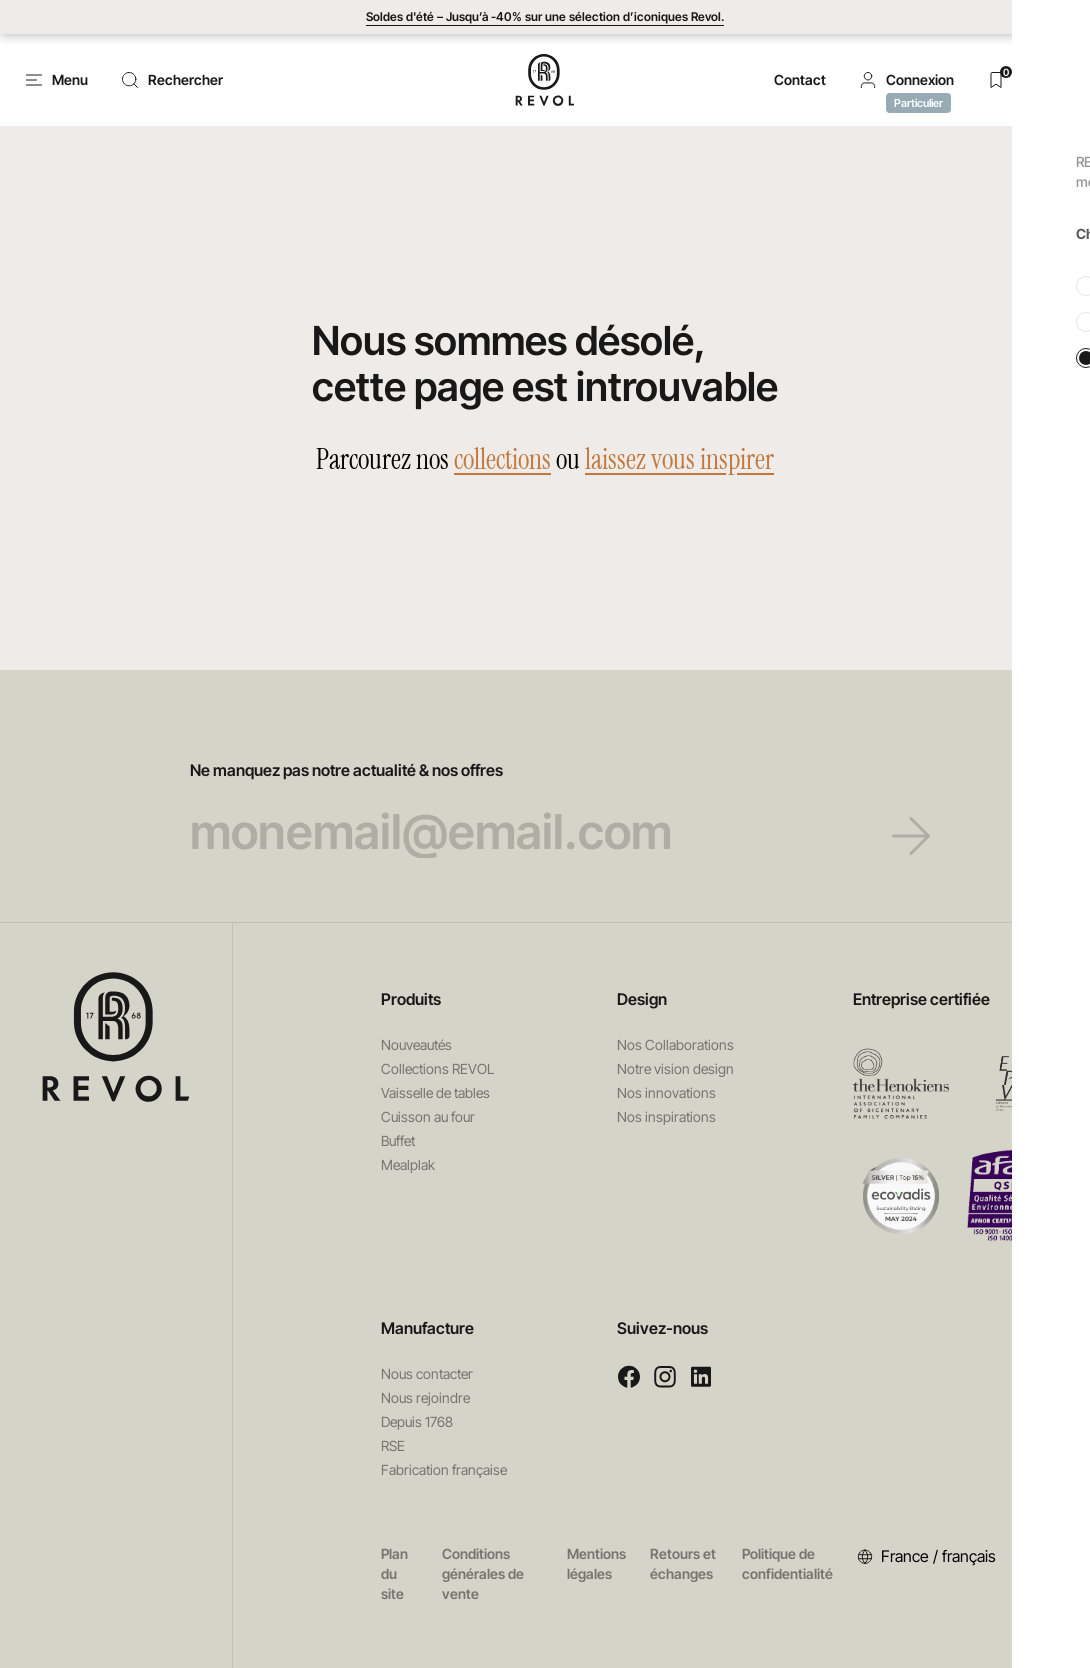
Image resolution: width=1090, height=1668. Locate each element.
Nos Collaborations (675, 1044)
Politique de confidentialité (787, 1563)
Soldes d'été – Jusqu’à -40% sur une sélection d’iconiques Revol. (545, 16)
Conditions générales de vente (483, 1573)
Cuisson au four (428, 1116)
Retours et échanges (683, 1563)
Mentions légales (596, 1563)
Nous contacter (427, 1373)
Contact (800, 79)
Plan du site (394, 1573)
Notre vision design (675, 1068)
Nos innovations (666, 1092)
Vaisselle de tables (435, 1092)
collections (502, 459)
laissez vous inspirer (679, 459)
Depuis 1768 (417, 1421)
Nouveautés (416, 1044)
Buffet (398, 1140)
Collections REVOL (437, 1068)
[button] (906, 80)
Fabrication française (444, 1469)
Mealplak (408, 1164)
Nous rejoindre (425, 1397)
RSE (393, 1445)
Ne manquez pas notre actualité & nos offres (545, 809)
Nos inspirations (666, 1116)
